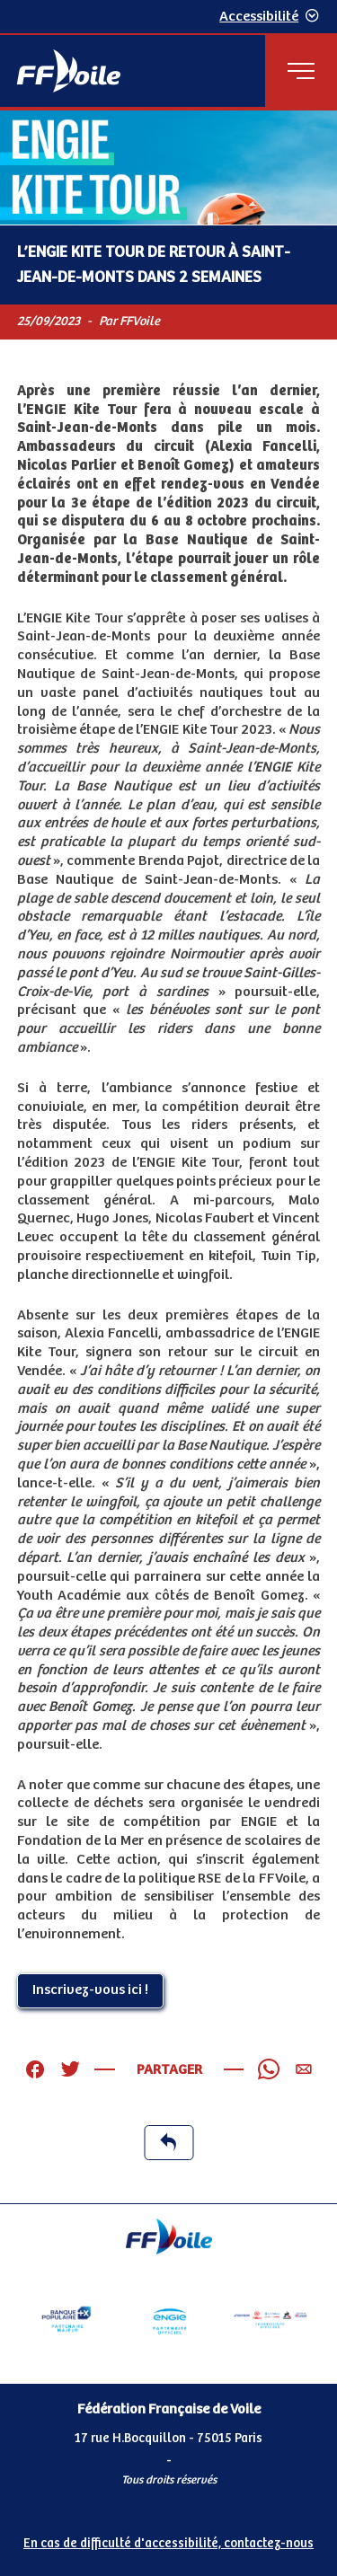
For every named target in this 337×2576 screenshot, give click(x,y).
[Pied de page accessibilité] (168, 2540)
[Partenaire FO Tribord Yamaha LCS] (270, 2319)
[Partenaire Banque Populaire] (66, 2319)
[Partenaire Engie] (169, 2319)
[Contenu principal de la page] (168, 1156)
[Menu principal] (301, 71)
